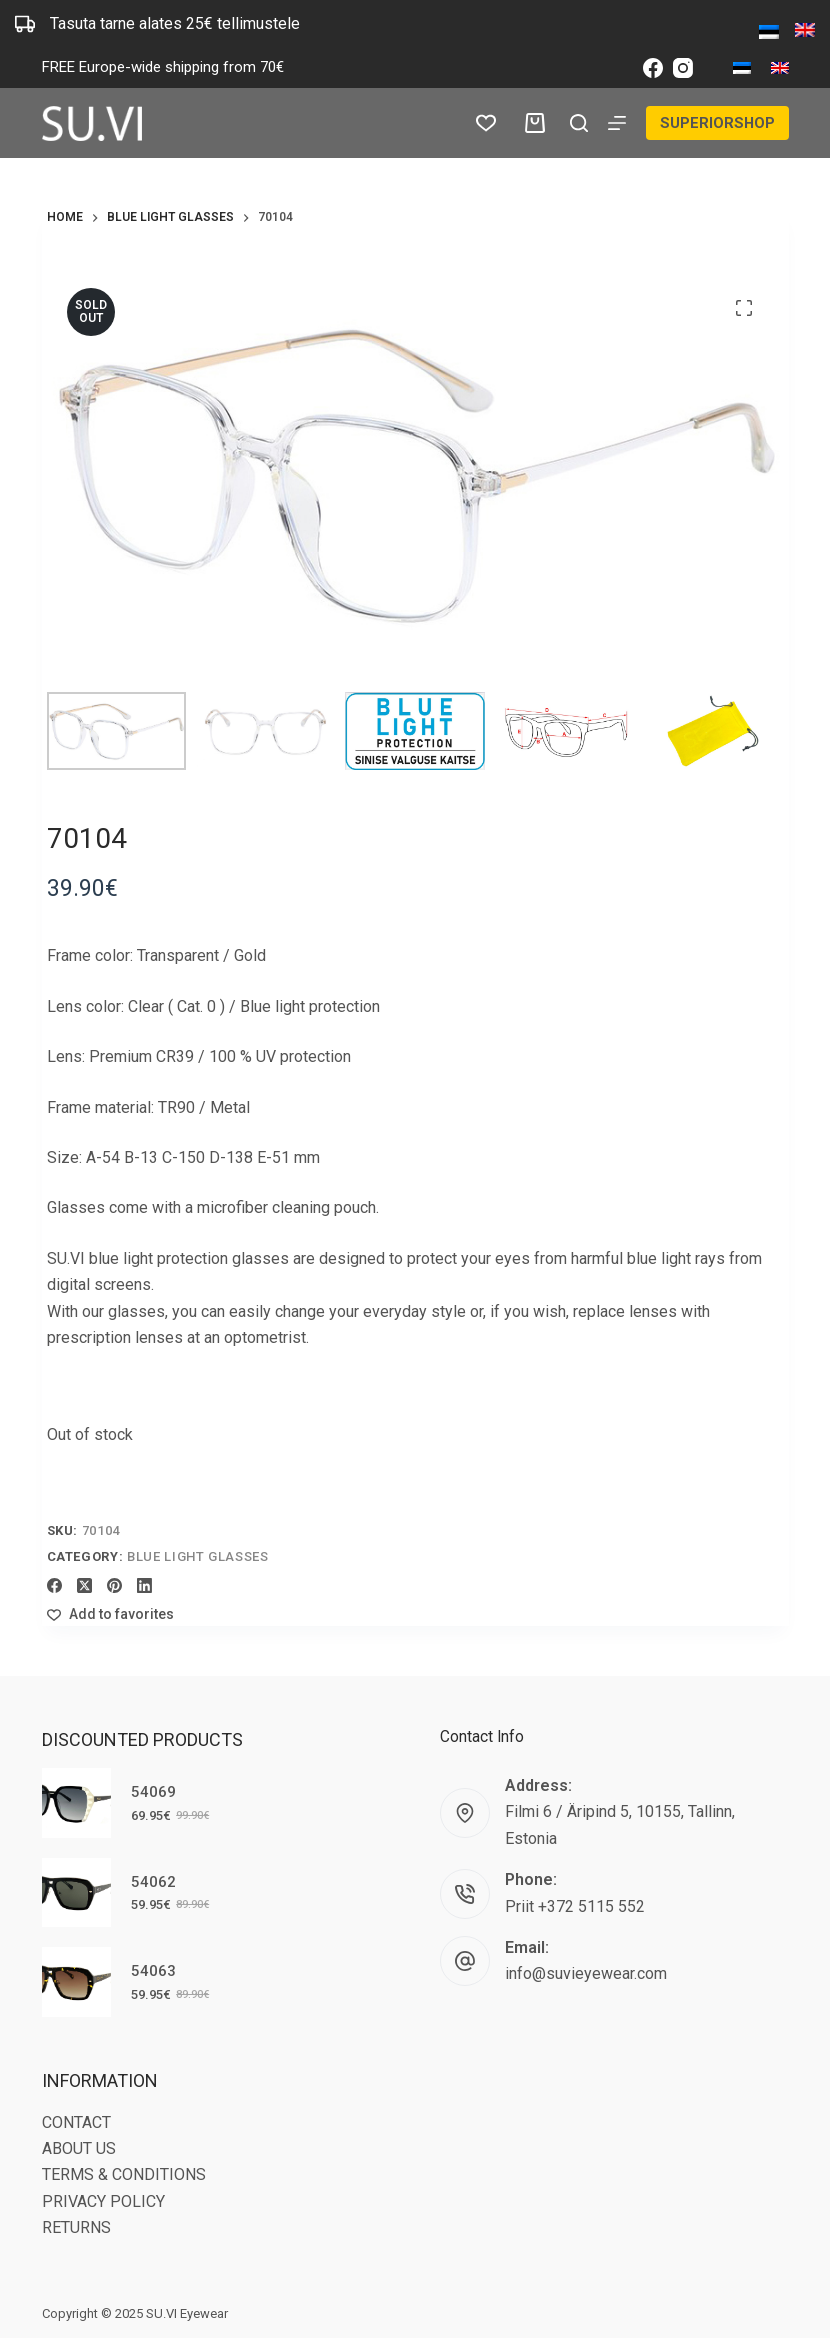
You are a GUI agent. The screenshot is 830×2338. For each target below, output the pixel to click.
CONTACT (76, 2122)
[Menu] (614, 123)
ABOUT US (79, 2148)
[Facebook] (653, 68)
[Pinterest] (114, 1585)
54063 (153, 1971)
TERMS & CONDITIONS (124, 2174)
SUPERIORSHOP (716, 122)
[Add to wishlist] (110, 1614)
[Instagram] (683, 68)
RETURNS (76, 2227)
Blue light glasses (198, 1556)
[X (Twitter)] (84, 1585)
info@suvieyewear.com (586, 1973)
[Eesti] (742, 68)
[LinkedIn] (144, 1585)
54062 (153, 1882)
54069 (153, 1792)
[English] (780, 68)
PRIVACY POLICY (103, 2201)
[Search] (576, 123)
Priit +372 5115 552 (575, 1906)
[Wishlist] (482, 123)
